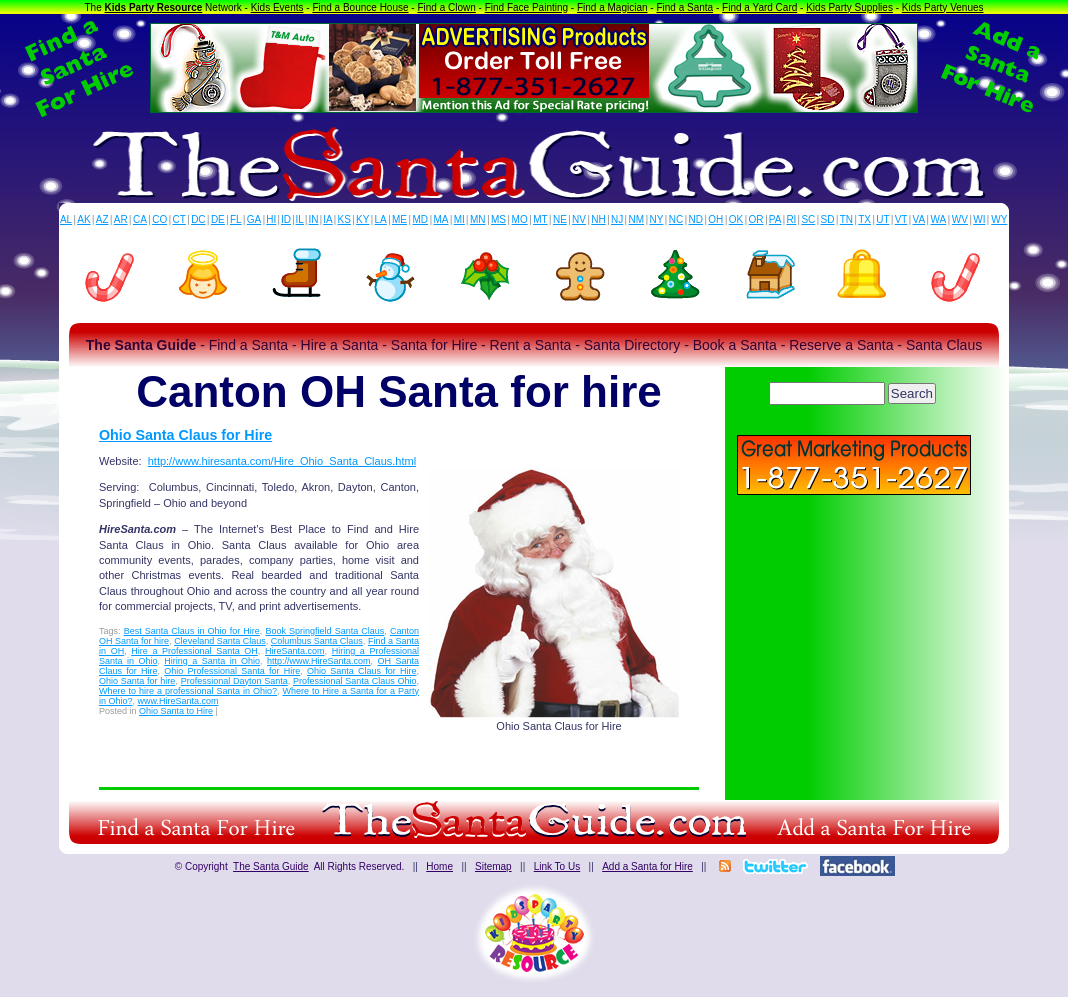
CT (179, 219)
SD (828, 219)
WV (960, 219)
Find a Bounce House (360, 7)
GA (254, 219)
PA (775, 219)
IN (313, 219)
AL (66, 219)
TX (864, 219)
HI (271, 219)
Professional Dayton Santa (234, 681)
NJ (617, 219)
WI (979, 219)
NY (656, 219)
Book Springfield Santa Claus (324, 631)
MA (441, 219)
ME (399, 219)
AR (121, 219)
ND (696, 219)
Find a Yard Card (759, 7)
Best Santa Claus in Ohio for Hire (192, 631)
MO (520, 219)
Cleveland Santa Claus (220, 641)
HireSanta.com (295, 651)
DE (218, 219)
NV (579, 219)
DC (198, 219)
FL (236, 219)
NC (676, 219)
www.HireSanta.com (178, 701)
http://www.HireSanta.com (319, 661)
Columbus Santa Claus (317, 641)
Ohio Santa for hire (137, 681)
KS (344, 219)
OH (715, 219)
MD (421, 219)
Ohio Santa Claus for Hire (185, 435)
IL (300, 219)
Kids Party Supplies (849, 7)
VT (901, 219)
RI (791, 219)
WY (999, 219)
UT (882, 219)
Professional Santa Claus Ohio (354, 681)
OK (736, 219)
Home (439, 866)
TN (846, 219)
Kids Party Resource (154, 7)
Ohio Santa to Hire (176, 711)
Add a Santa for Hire (647, 866)
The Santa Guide (271, 866)
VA (919, 219)
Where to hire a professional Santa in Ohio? (188, 691)
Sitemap (493, 866)
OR (756, 219)
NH (598, 219)
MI (459, 219)
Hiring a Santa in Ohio (212, 661)
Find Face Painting (526, 7)
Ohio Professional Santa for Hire (232, 671)
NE (560, 219)
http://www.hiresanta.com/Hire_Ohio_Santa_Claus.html (282, 461)
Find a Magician (612, 7)
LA (381, 219)
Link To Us (557, 866)
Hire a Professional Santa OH (194, 651)
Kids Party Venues (943, 7)
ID (286, 219)
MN (478, 219)
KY (362, 219)
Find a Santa (684, 7)
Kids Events (277, 7)
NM (637, 219)
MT (540, 219)
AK (83, 219)
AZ (102, 219)
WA (939, 219)
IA (327, 219)
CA (140, 219)
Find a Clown (446, 7)
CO (159, 219)
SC (808, 219)
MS (498, 219)
